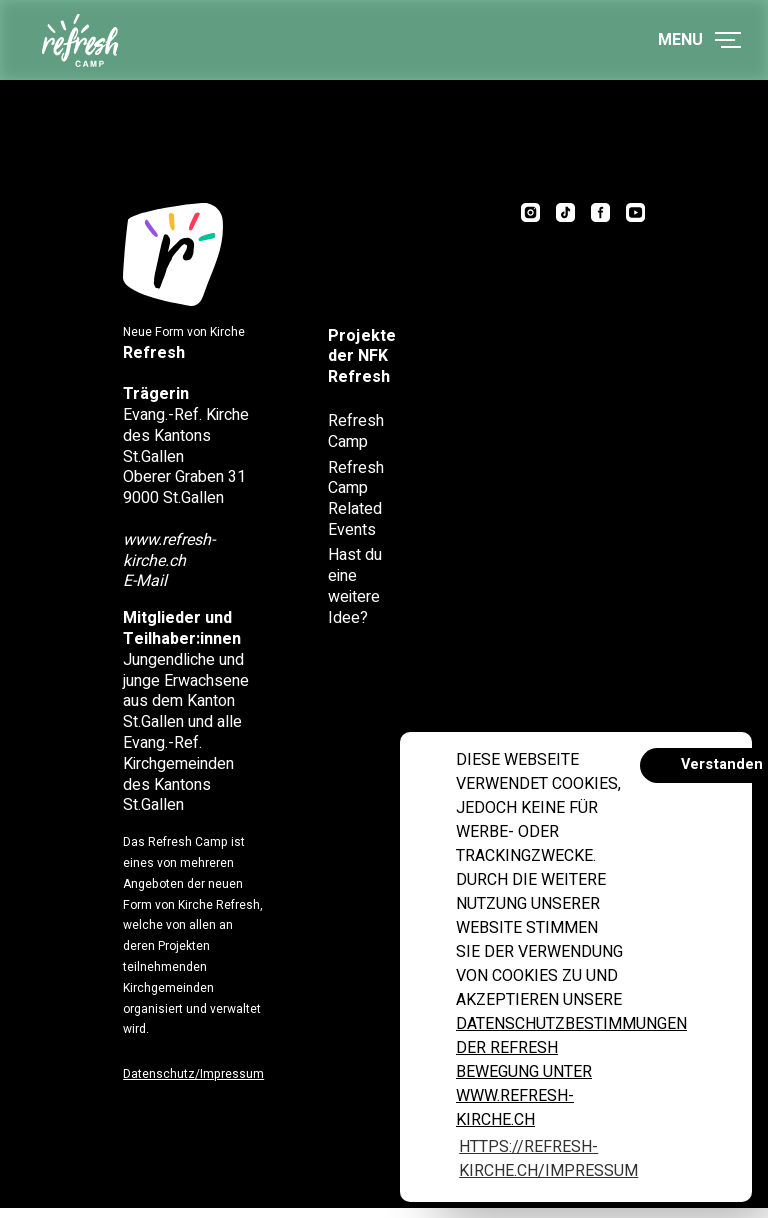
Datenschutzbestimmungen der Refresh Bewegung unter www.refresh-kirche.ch (571, 1072)
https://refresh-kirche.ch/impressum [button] (548, 1159)
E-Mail (150, 586)
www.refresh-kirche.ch (174, 555)
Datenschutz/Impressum (198, 1079)
